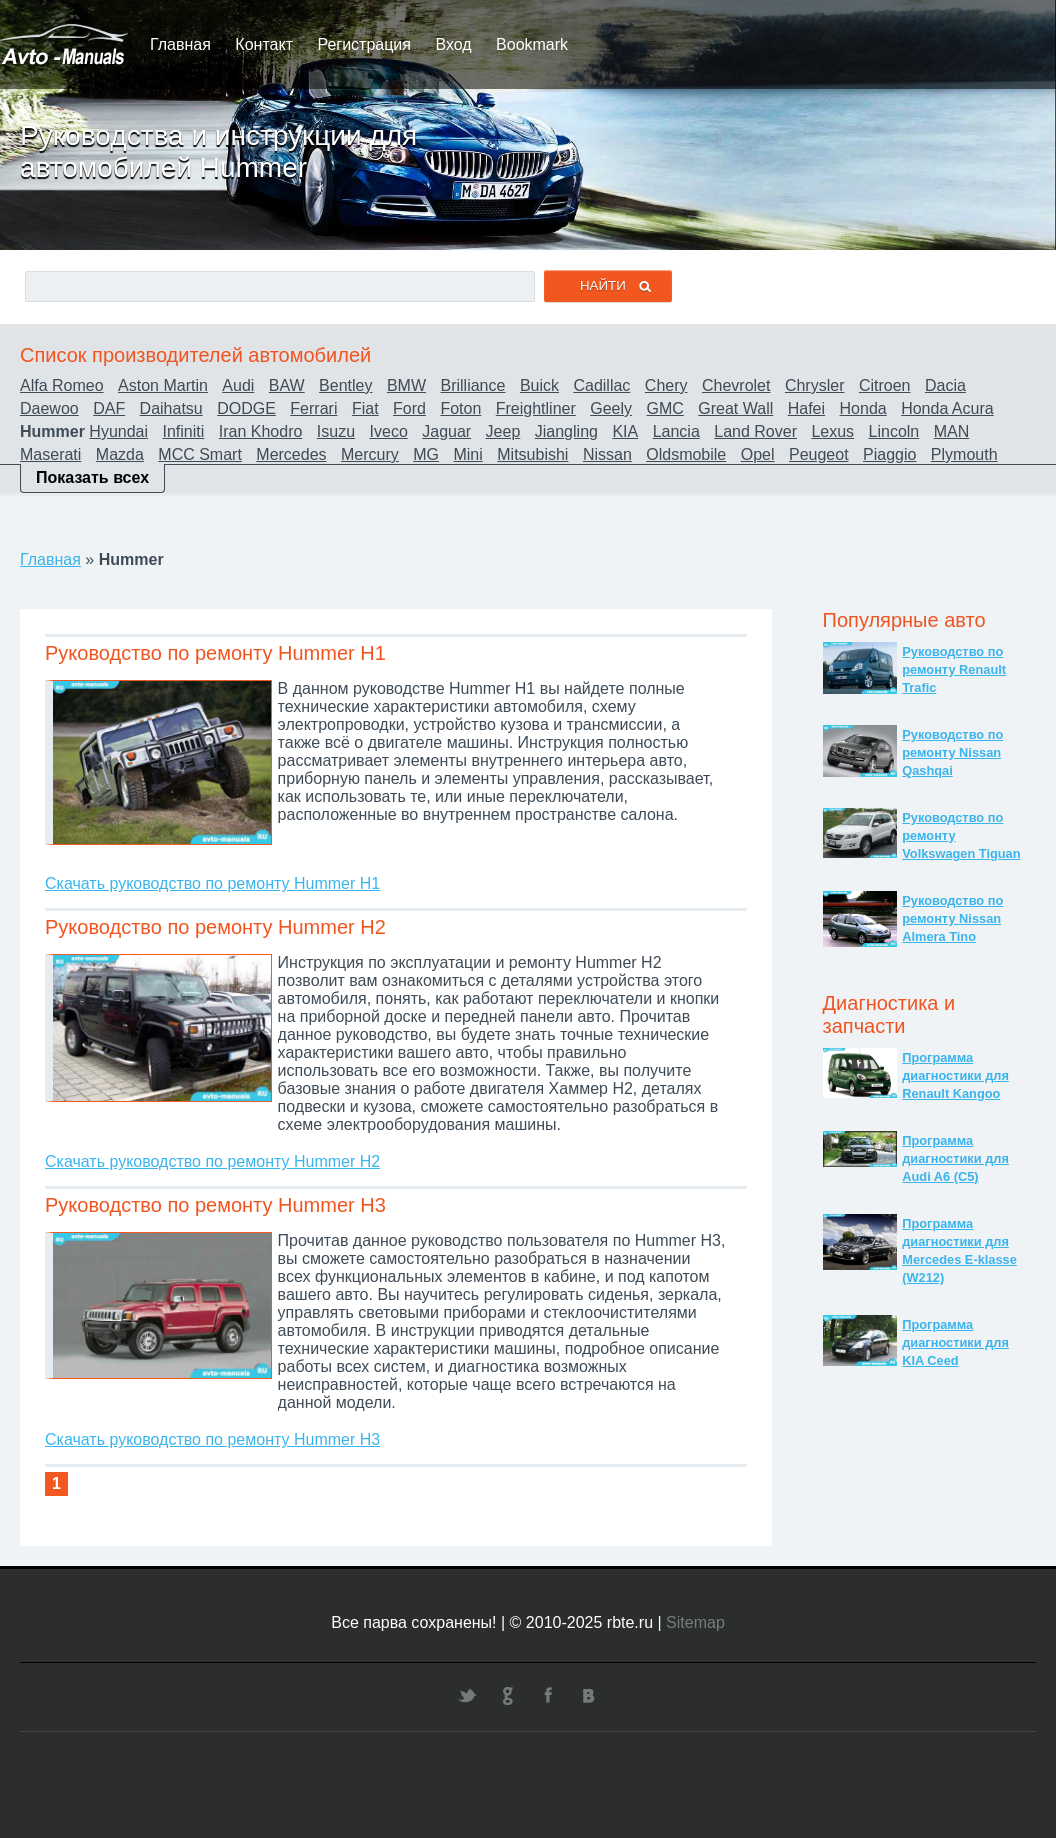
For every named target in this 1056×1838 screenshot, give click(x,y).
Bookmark (532, 44)
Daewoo (49, 408)
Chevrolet (736, 385)
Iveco (389, 431)
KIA (625, 431)
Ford (409, 408)
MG (426, 454)
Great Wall (735, 408)
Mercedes (291, 454)
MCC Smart (200, 454)
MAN (952, 431)
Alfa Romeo (62, 385)
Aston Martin (163, 385)
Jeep (503, 431)
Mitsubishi (532, 454)
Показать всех (92, 477)
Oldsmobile (686, 454)
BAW (287, 385)
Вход (453, 44)
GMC (665, 408)
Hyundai (118, 431)
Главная (180, 44)
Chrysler (815, 385)
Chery (666, 385)
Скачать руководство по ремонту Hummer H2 (212, 1161)
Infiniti (184, 431)
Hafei (806, 408)
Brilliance (473, 385)
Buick (539, 385)
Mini (467, 454)
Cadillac (601, 385)
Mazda (120, 454)
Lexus (832, 431)
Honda (863, 408)
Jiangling (566, 431)
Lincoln (894, 431)
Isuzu (336, 431)
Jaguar (446, 431)
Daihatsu (171, 408)
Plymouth (964, 454)
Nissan (607, 454)
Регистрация (364, 44)
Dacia (945, 385)
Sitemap (695, 1622)
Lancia (676, 431)
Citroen (885, 385)
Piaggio (889, 454)
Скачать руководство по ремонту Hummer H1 (212, 883)
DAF (109, 408)
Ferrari (313, 408)
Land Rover (755, 431)
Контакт (264, 44)
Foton (460, 408)
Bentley (345, 385)
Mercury (370, 454)
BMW (406, 385)
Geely (611, 408)
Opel (758, 454)
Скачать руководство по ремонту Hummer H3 (212, 1439)
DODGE (246, 408)
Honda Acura (947, 408)
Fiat (365, 408)
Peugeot (819, 454)
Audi (238, 385)
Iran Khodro (261, 431)
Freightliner (536, 408)
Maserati (50, 454)
